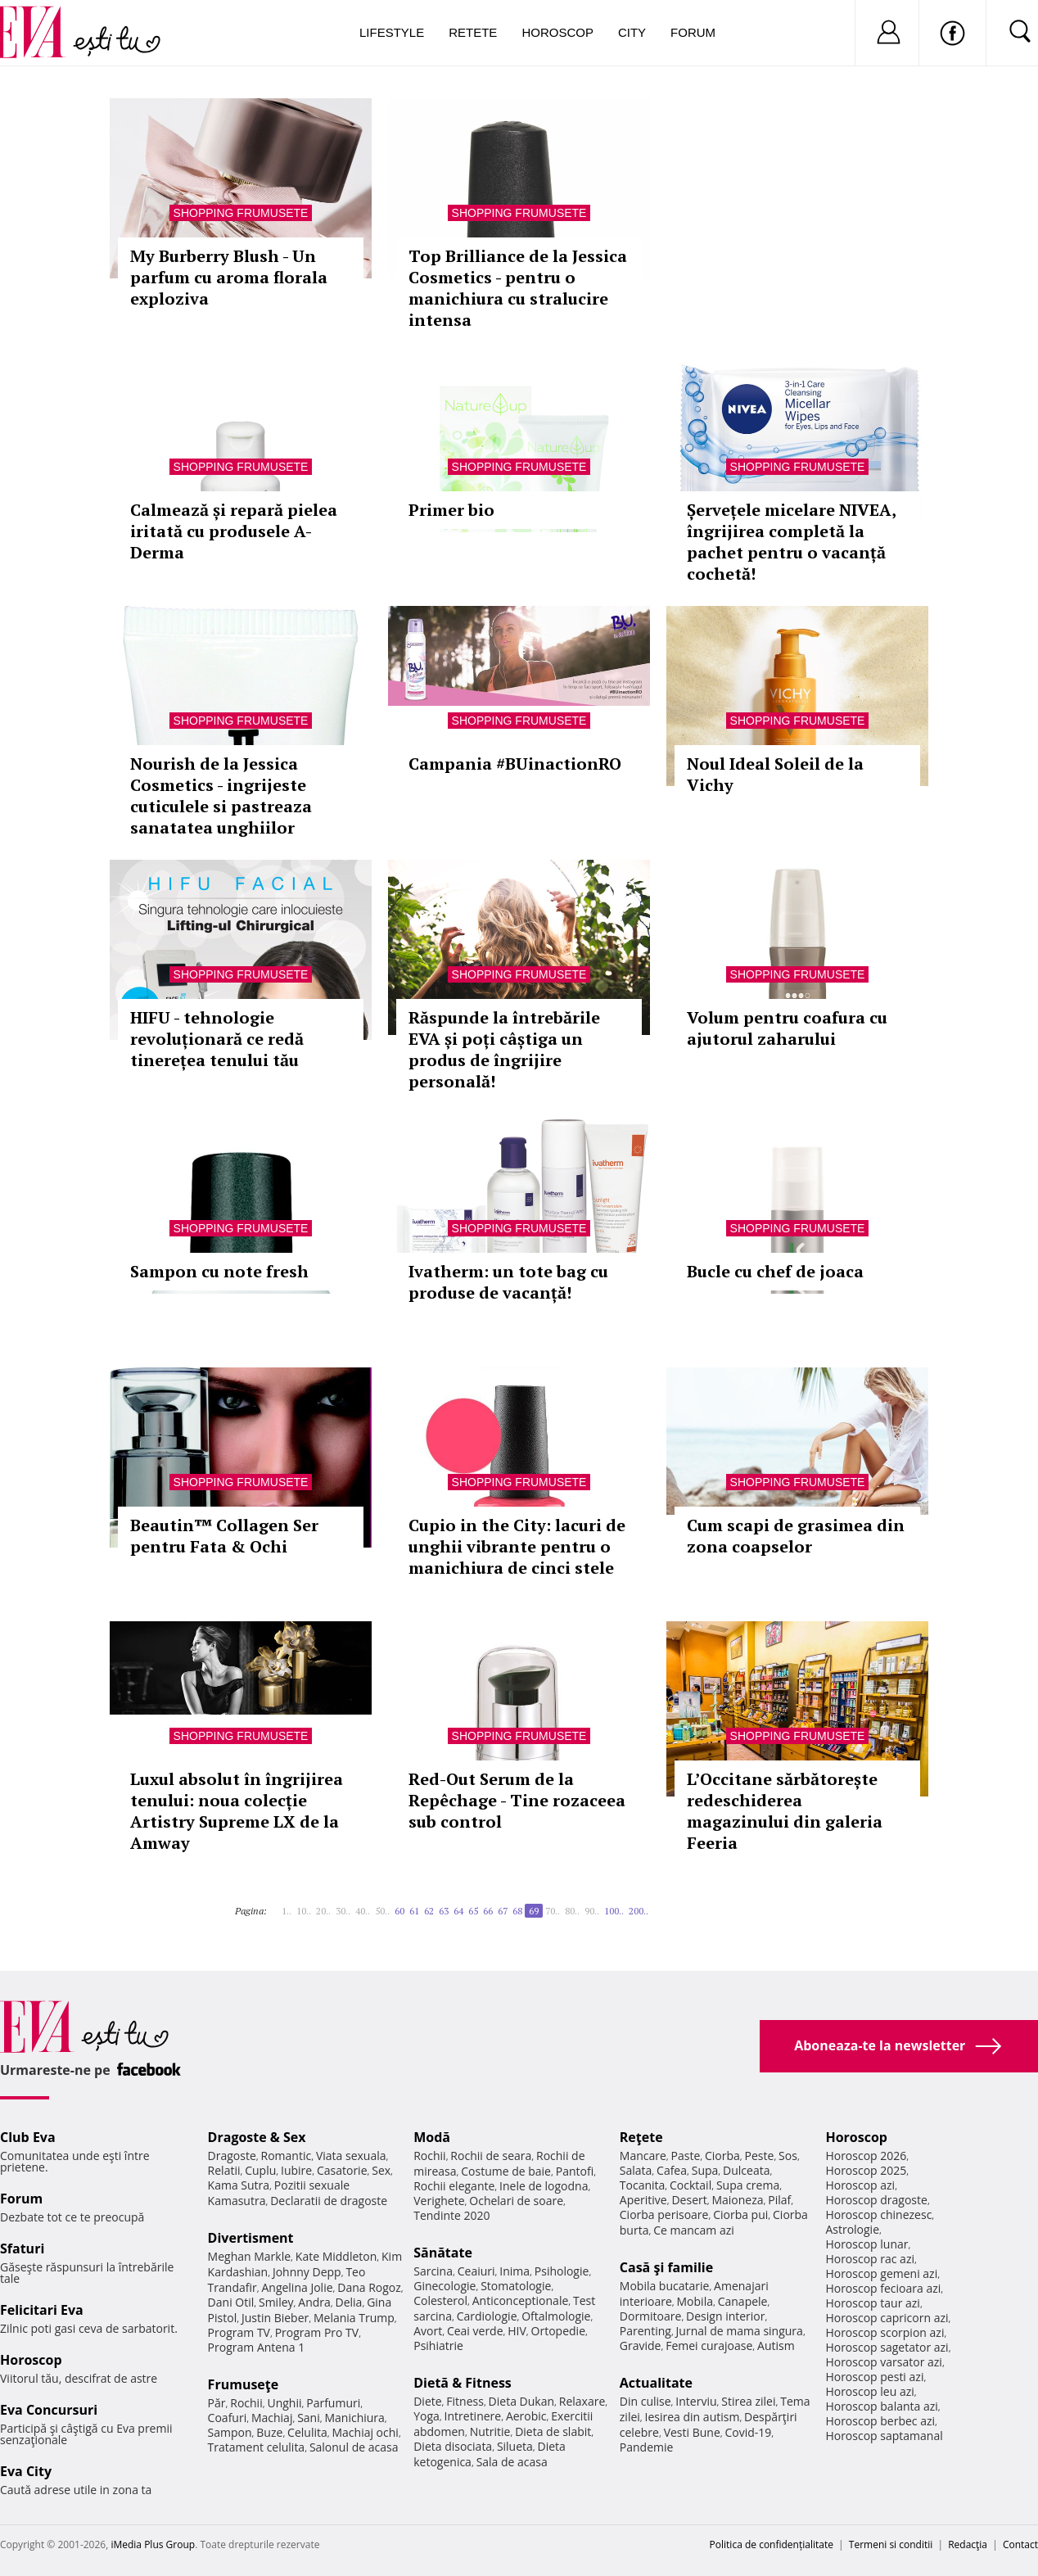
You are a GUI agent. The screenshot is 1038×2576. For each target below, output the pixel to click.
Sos (787, 2155)
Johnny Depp (307, 2272)
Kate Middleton (336, 2256)
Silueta (515, 2446)
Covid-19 (747, 2432)
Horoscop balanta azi (881, 2406)
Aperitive (643, 2200)
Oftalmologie (555, 2316)
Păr (217, 2403)
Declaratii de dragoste (328, 2200)
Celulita (307, 2432)
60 (399, 1911)
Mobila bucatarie (665, 2286)
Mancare (643, 2155)
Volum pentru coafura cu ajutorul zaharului (787, 1028)
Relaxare (582, 2401)
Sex (381, 2170)
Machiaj (272, 2417)
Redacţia (967, 2544)
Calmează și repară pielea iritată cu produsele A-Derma (233, 531)
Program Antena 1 (256, 2347)
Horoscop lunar (866, 2244)
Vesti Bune (692, 2432)
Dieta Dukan (521, 2401)
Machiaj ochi (365, 2432)
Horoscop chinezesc (878, 2214)
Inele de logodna (543, 2186)
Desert (688, 2200)
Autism (776, 2345)
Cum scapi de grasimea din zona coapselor (796, 1535)
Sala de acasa (512, 2462)
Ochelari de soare (516, 2200)
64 (458, 1911)
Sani (308, 2417)
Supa (705, 2170)
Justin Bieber (275, 2317)
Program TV (239, 2332)
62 (429, 1911)
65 (473, 1911)
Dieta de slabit (553, 2431)
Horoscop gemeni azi (881, 2273)
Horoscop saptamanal (883, 2435)
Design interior (725, 2316)
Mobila (695, 2301)
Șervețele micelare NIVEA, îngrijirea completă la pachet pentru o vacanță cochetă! (791, 542)
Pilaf (779, 2200)
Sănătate (442, 2253)
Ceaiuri (476, 2271)
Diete (427, 2401)
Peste (759, 2155)
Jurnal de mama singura (739, 2331)
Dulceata (746, 2170)
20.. (323, 1911)
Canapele (743, 2301)
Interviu (695, 2401)
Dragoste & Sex (257, 2137)
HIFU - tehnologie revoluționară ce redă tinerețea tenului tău (217, 1038)
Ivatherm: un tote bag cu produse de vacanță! (508, 1282)
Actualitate (656, 2383)
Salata (636, 2170)
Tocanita (643, 2185)
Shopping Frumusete (241, 212)
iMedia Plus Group (153, 2544)
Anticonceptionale (520, 2300)
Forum (692, 32)
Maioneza (737, 2200)
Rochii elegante (453, 2186)
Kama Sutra (238, 2185)
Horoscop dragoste (876, 2200)
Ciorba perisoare (664, 2214)
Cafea (672, 2170)
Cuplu (260, 2170)
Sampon (230, 2432)
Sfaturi (22, 2248)
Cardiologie (487, 2316)
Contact (1020, 2544)
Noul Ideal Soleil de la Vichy (775, 774)
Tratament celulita (256, 2447)
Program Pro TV (317, 2332)
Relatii (224, 2170)
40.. (362, 1911)
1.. (286, 1911)
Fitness (465, 2401)
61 (414, 1911)
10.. (303, 1911)
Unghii (284, 2403)
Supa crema (747, 2185)
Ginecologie (444, 2286)
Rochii (246, 2403)
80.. (572, 1911)
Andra (314, 2302)
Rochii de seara (490, 2155)
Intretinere (473, 2416)
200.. (638, 1911)
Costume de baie (506, 2171)
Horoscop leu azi (869, 2391)
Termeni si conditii (891, 2544)
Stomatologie (516, 2286)
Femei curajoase (709, 2345)
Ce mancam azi (693, 2230)
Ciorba (722, 2155)
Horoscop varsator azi (883, 2362)
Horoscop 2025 (865, 2170)
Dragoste (232, 2155)
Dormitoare (651, 2316)
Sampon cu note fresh (219, 1271)
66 (488, 1911)
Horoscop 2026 (865, 2155)
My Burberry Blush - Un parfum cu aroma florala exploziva (228, 277)
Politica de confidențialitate (771, 2544)
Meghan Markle (249, 2256)
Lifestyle (391, 32)
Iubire (296, 2170)
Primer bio (451, 510)
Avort (427, 2331)
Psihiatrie (438, 2345)
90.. (591, 1911)
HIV (517, 2331)
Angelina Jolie (296, 2287)
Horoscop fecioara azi (883, 2288)
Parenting (645, 2331)
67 (503, 1911)
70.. (552, 1911)
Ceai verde (475, 2331)
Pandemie (647, 2447)
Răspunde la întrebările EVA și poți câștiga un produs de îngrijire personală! (504, 1049)
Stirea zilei (748, 2401)
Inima (514, 2271)
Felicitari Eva (41, 2310)
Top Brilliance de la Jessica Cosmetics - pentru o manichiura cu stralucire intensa (517, 288)
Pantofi (574, 2171)
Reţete (641, 2137)
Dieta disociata (452, 2446)
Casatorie (342, 2170)
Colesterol (440, 2300)
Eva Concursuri (48, 2410)
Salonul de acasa (354, 2447)
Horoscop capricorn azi (886, 2317)
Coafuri (227, 2417)
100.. (614, 1911)
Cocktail (690, 2185)
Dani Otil (231, 2302)
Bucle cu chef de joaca (775, 1271)
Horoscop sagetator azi (886, 2347)
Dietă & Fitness (462, 2383)
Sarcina (433, 2271)
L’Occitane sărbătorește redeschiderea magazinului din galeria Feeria (784, 1811)
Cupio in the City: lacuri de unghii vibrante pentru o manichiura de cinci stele (516, 1546)
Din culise (645, 2401)
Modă (431, 2137)
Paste (686, 2155)
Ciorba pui (740, 2214)
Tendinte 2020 (451, 2215)
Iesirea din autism (692, 2417)
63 (444, 1911)
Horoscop (557, 32)
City (632, 32)
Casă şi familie (666, 2267)
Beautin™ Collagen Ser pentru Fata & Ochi (224, 1535)
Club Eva (28, 2137)
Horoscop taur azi (872, 2303)
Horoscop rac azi (869, 2258)
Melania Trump (354, 2317)
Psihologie (562, 2271)
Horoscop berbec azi (880, 2421)
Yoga (426, 2416)
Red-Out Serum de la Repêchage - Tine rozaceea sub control (516, 1800)
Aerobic (526, 2416)
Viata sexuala (351, 2155)
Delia (349, 2302)
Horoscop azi (860, 2185)
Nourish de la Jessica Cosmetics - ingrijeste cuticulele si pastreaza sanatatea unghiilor (221, 795)
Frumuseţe (243, 2384)
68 (517, 1911)
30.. (343, 1911)
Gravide (640, 2345)
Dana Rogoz (369, 2287)
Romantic (286, 2155)
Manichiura (354, 2417)
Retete (473, 32)
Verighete (438, 2200)
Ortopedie (558, 2331)
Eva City (26, 2471)
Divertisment (251, 2238)
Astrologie (852, 2229)
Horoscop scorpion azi (884, 2332)
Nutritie (490, 2431)
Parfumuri (333, 2403)
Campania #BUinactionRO (514, 763)
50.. (382, 1911)
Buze (269, 2432)
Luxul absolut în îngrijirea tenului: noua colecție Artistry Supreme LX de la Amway (236, 1811)
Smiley (276, 2302)
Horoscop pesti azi (874, 2376)
